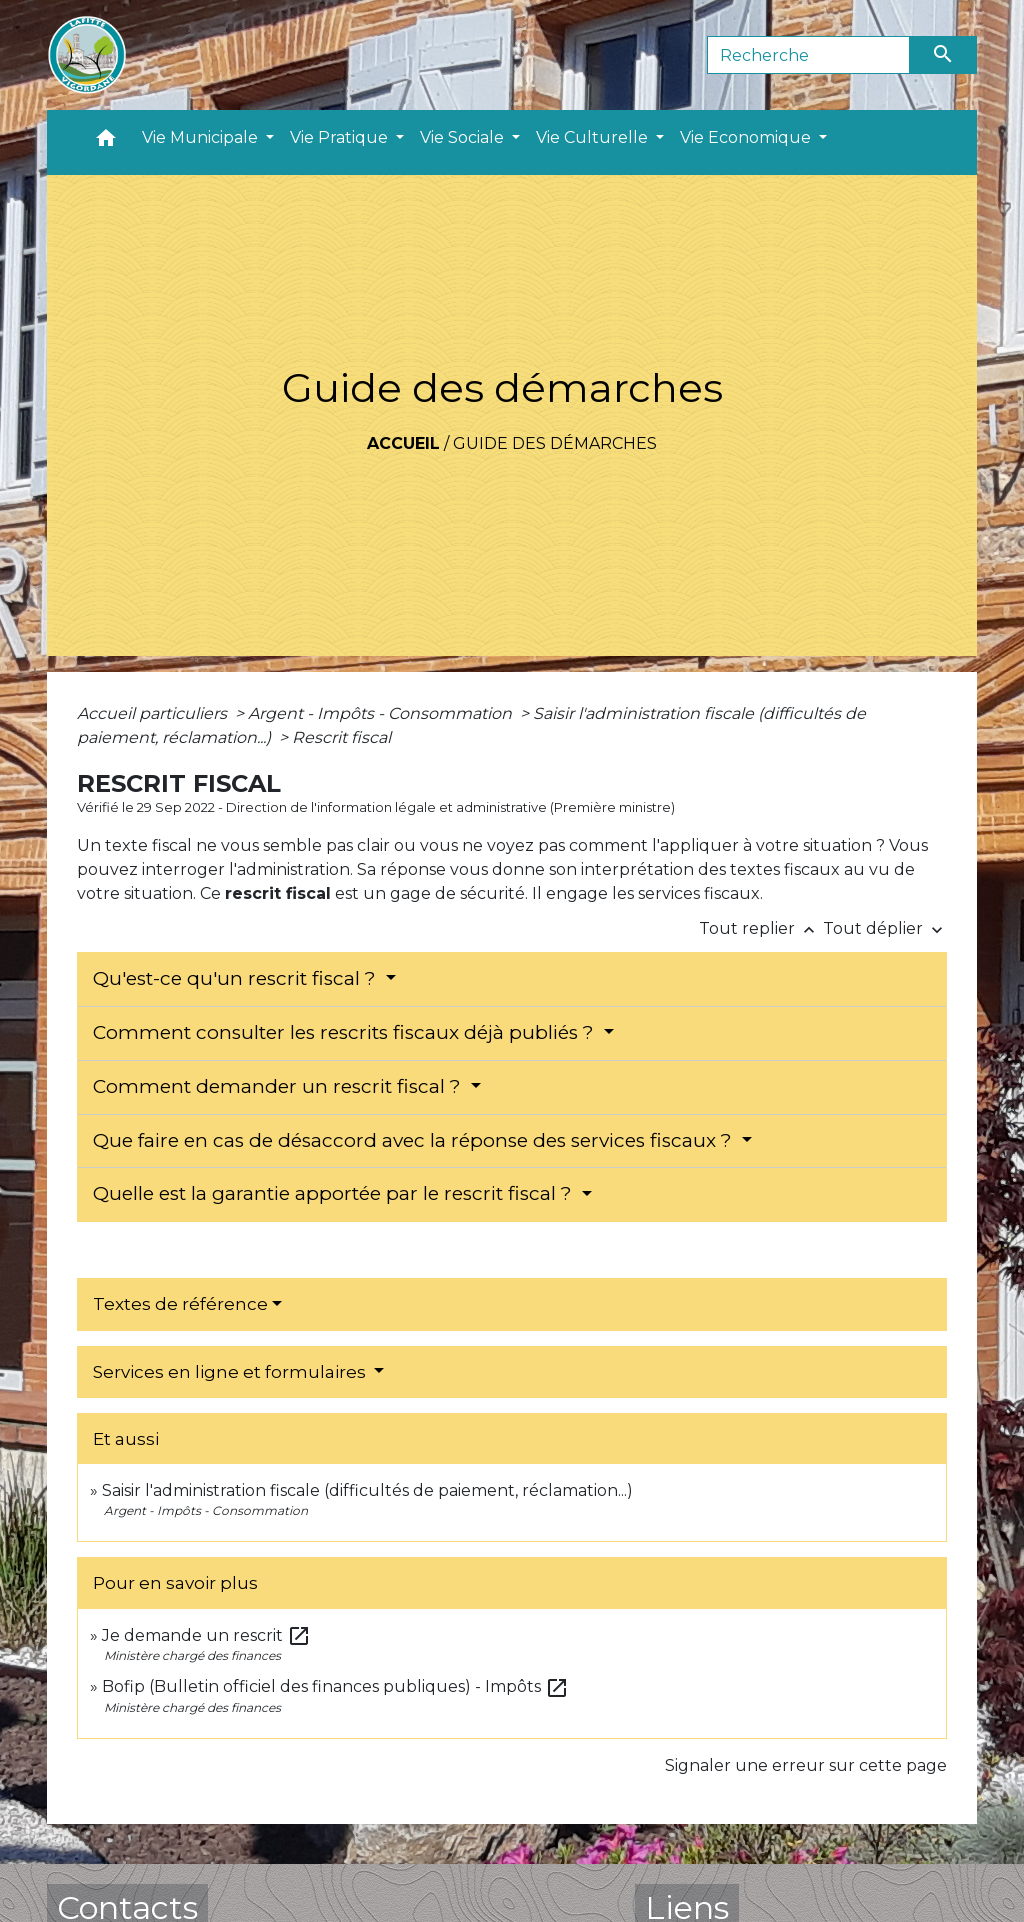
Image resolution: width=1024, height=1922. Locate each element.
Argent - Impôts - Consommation (382, 713)
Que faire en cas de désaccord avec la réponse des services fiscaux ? (415, 1140)
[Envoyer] (944, 55)
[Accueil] (87, 55)
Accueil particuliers (154, 713)
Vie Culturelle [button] (594, 137)
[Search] (808, 55)
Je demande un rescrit (206, 1635)
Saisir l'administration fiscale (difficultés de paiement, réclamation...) (367, 1490)
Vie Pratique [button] (341, 137)
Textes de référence (180, 1304)
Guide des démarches (555, 443)
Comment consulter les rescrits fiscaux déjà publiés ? (346, 1032)
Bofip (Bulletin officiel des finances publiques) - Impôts (335, 1686)
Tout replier (761, 928)
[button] (106, 142)
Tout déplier (885, 928)
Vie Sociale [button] (464, 137)
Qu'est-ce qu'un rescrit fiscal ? (237, 978)
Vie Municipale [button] (202, 137)
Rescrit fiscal (341, 737)
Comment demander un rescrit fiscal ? (279, 1086)
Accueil (403, 443)
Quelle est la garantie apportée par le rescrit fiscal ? (335, 1193)
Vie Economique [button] (747, 137)
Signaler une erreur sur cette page (806, 1765)
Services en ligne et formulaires (231, 1372)
